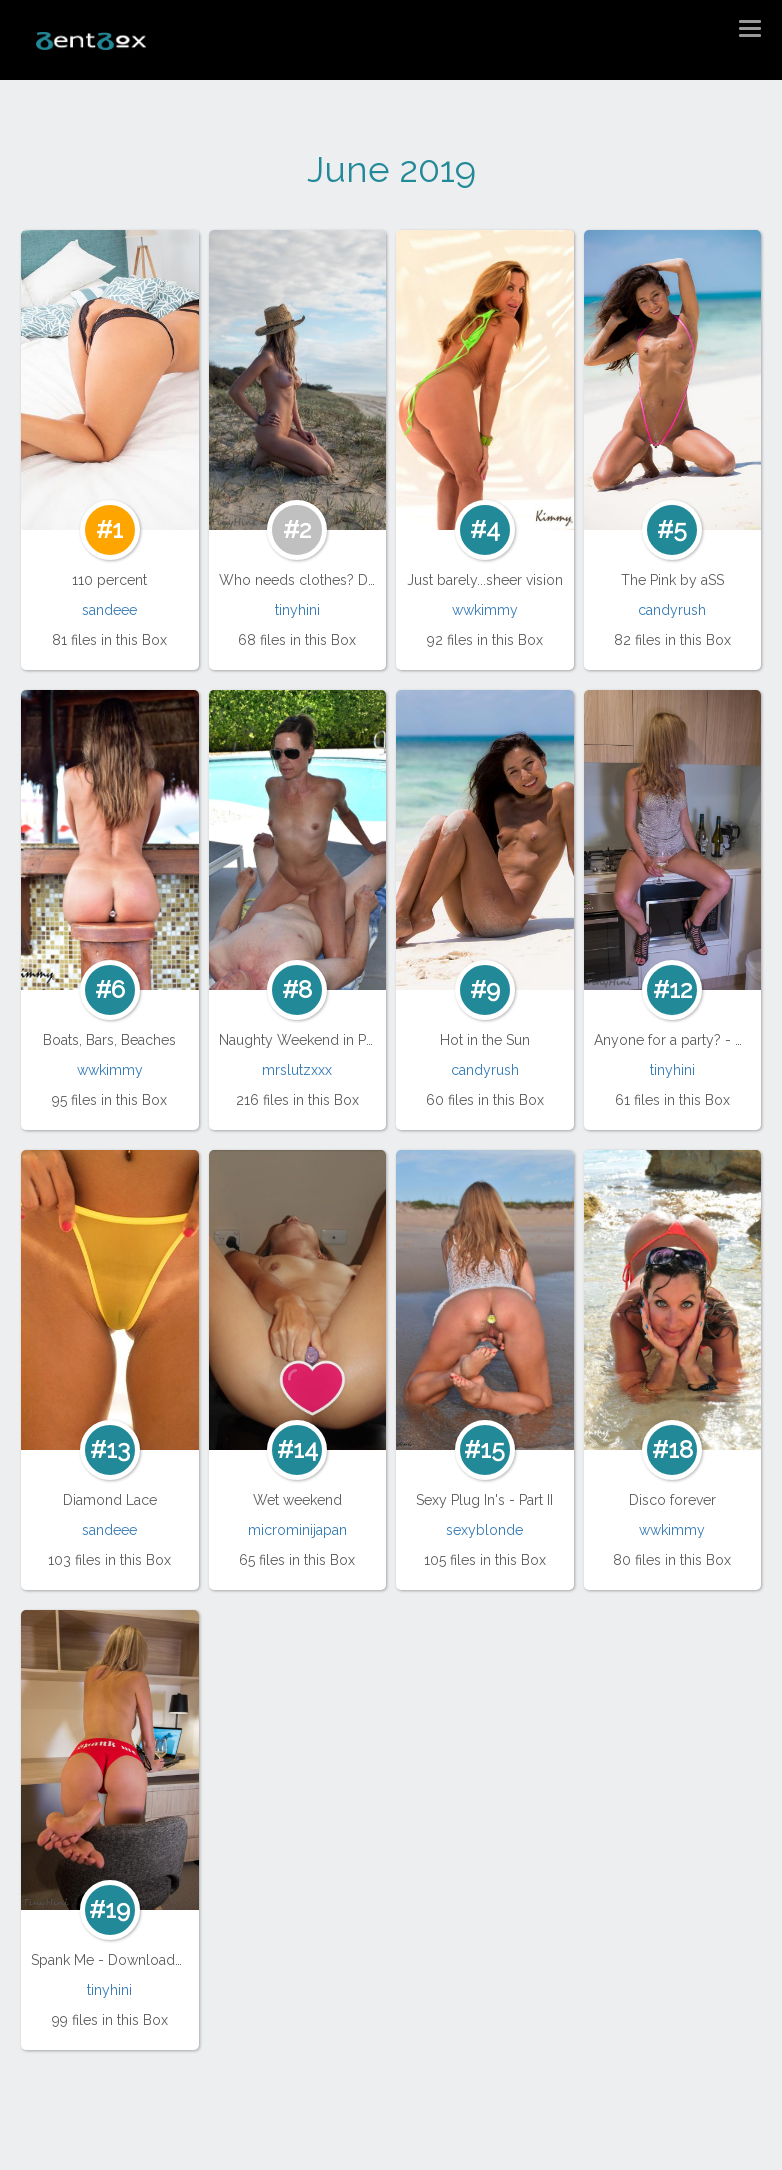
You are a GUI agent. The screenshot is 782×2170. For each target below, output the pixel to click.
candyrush (672, 610)
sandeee (109, 610)
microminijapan (297, 1530)
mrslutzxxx (297, 1070)
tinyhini (297, 610)
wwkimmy (485, 610)
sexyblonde (484, 1530)
